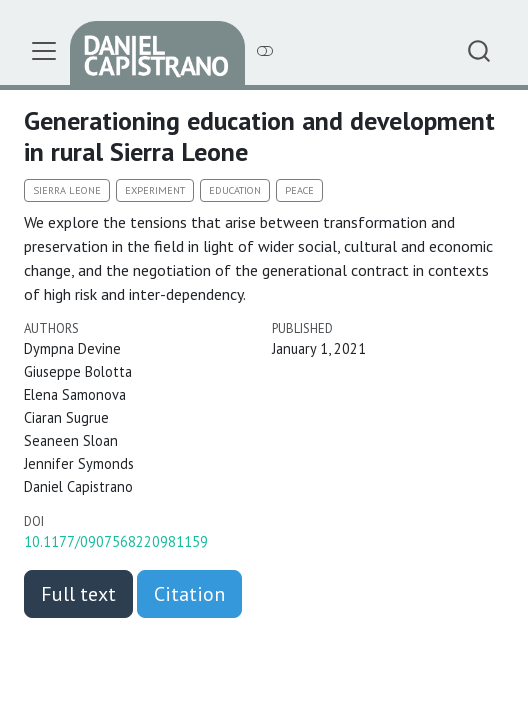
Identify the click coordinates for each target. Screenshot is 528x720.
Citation (189, 594)
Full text (78, 594)
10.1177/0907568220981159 (116, 541)
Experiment (155, 190)
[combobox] (480, 50)
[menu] (44, 51)
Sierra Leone (67, 190)
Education (235, 190)
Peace (299, 190)
